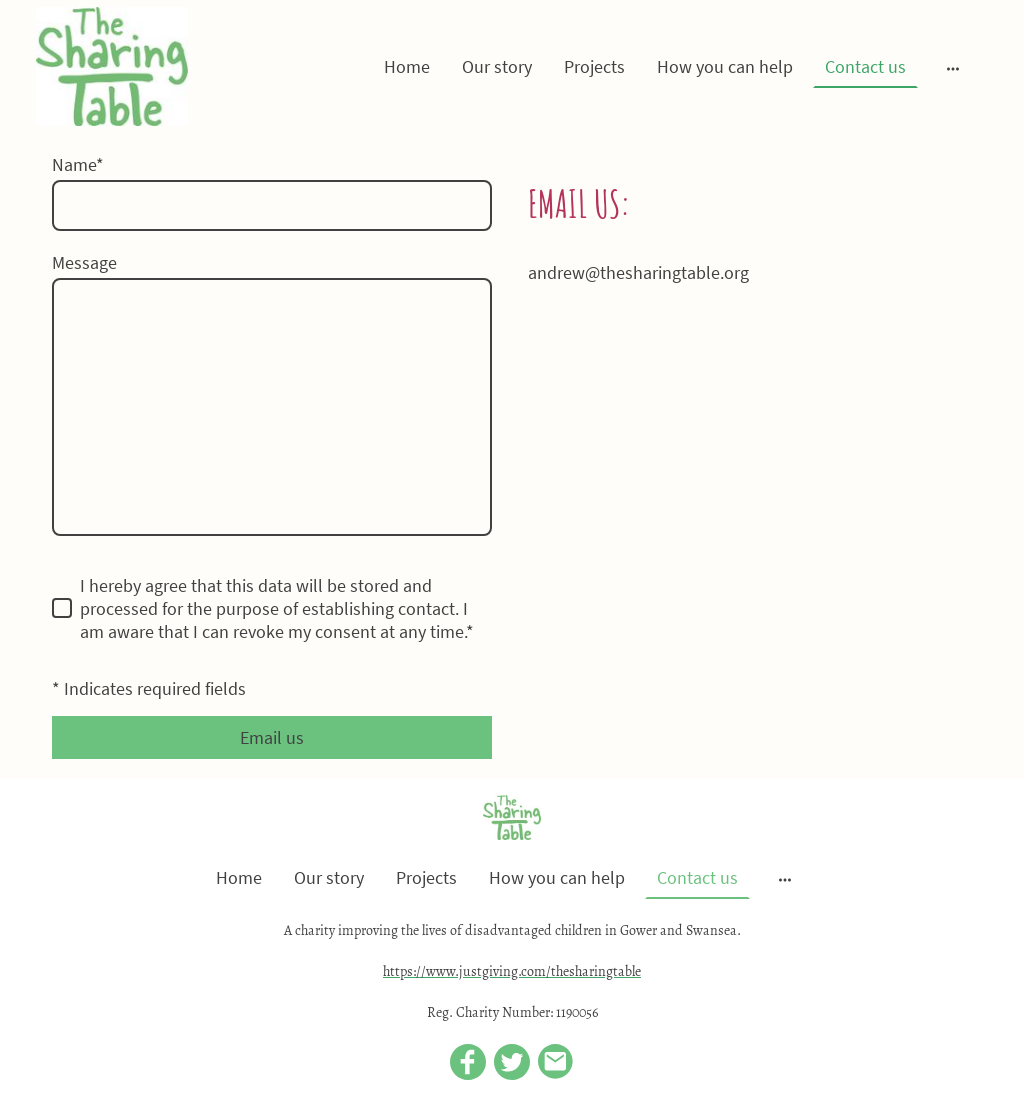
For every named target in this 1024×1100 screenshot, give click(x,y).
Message (84, 262)
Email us (272, 737)
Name (78, 164)
